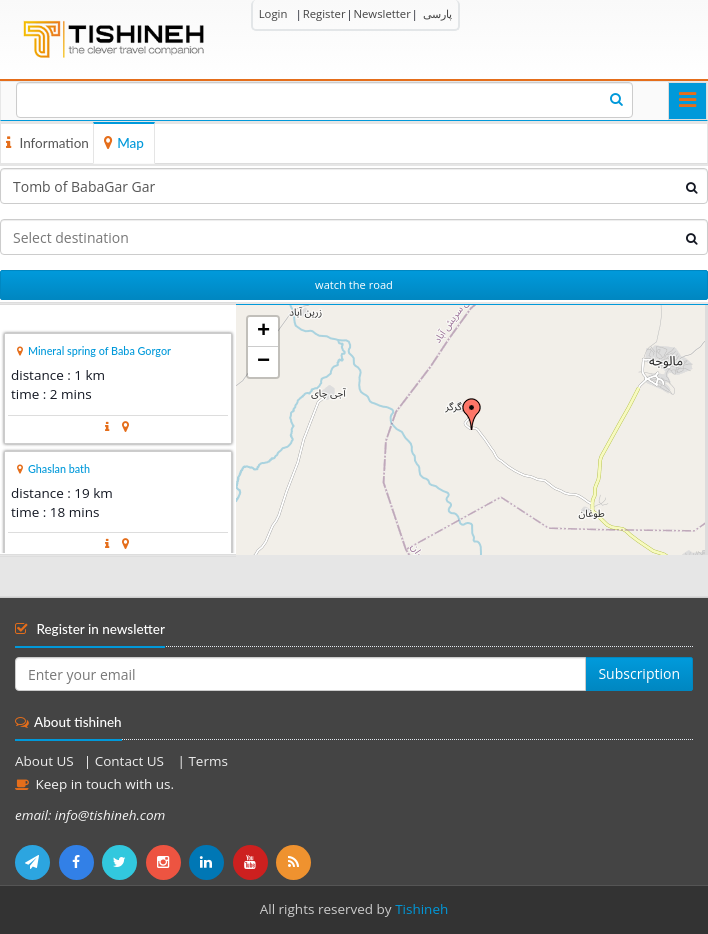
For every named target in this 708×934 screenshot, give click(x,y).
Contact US (131, 761)
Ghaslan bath (59, 468)
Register (324, 13)
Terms (207, 761)
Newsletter (381, 13)
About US (44, 761)
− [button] (263, 362)
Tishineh (421, 909)
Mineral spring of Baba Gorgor (99, 350)
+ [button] (263, 332)
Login (273, 13)
